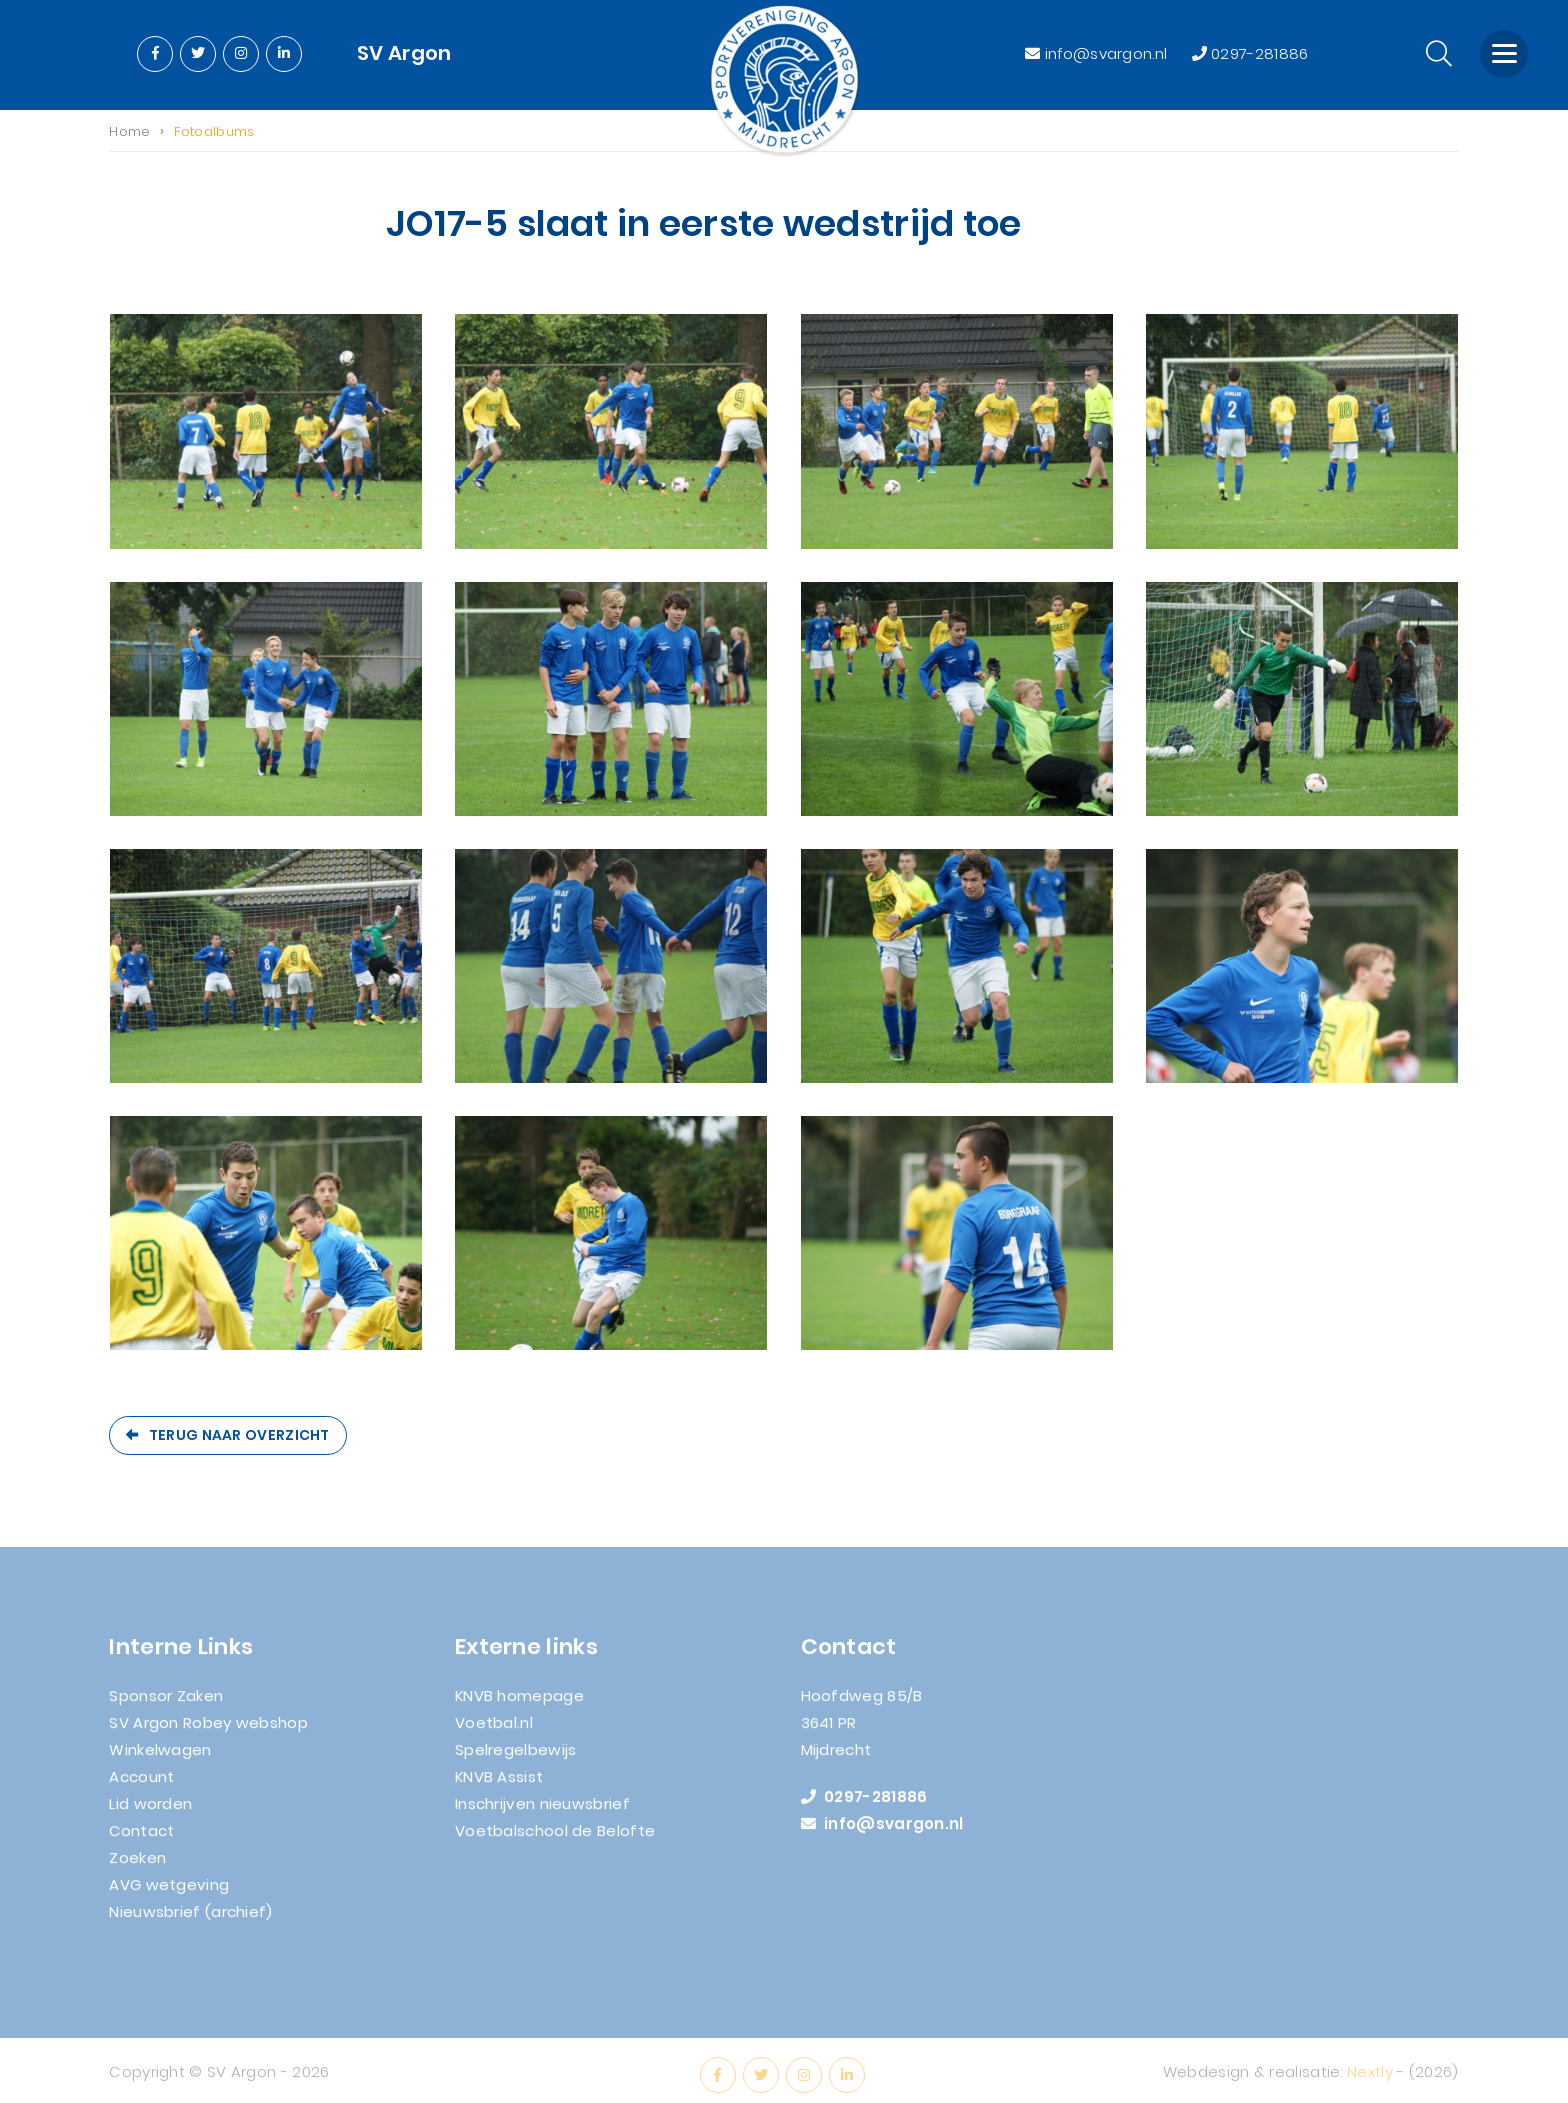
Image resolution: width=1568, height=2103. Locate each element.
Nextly (1370, 2079)
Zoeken (137, 1865)
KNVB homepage (519, 1703)
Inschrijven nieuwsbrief (542, 1811)
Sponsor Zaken (166, 1703)
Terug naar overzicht (239, 1435)
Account (141, 1784)
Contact (141, 1838)
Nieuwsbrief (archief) (190, 1919)
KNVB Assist (499, 1784)
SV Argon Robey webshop (208, 1730)
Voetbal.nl (494, 1730)
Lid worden (150, 1811)
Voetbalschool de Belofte (555, 1838)
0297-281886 (1250, 53)
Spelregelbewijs (516, 1757)
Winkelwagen (160, 1757)
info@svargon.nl (1098, 53)
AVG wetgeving (169, 1892)
